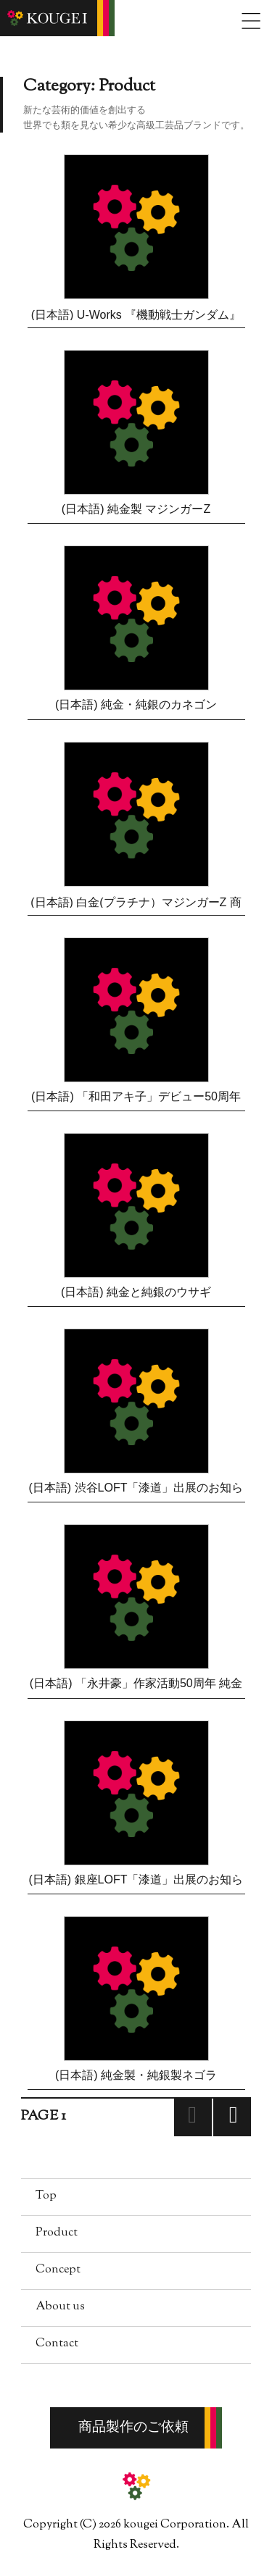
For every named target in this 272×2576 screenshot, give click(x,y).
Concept (58, 2270)
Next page (231, 2135)
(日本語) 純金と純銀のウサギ (136, 1292)
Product (57, 2233)
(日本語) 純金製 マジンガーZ (136, 509)
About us (60, 2307)
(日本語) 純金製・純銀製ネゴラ (136, 2075)
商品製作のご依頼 (133, 2428)
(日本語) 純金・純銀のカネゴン (136, 704)
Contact (57, 2343)
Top (46, 2196)
